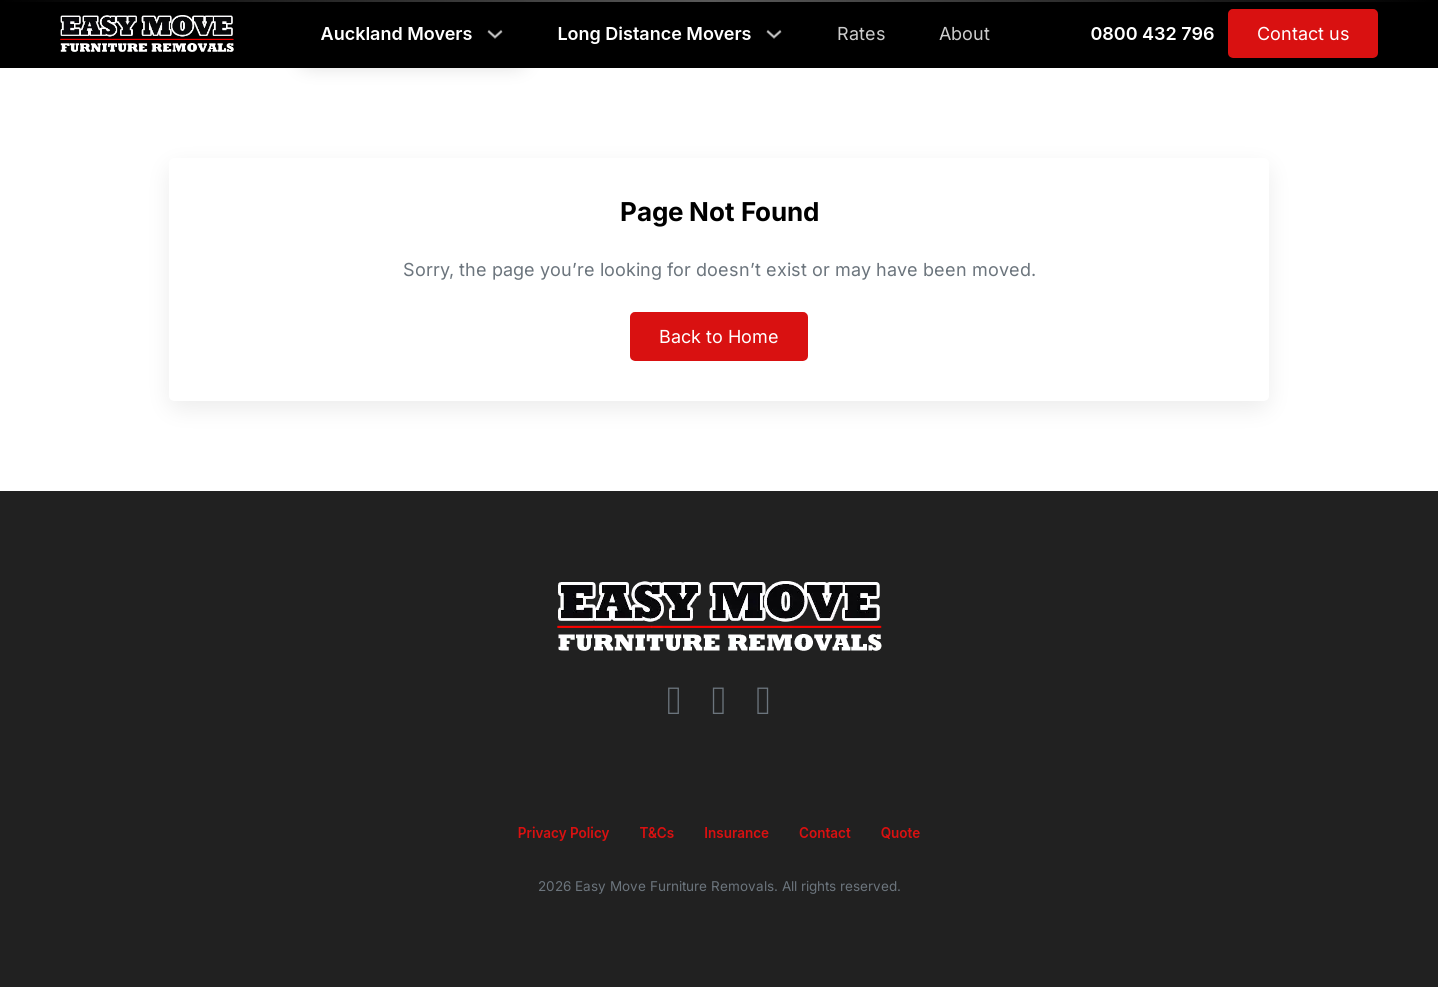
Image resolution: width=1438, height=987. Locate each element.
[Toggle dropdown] (495, 34)
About (964, 33)
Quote (901, 833)
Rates (861, 33)
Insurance (736, 833)
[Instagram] (719, 701)
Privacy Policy (564, 833)
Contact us (1303, 33)
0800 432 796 (1152, 34)
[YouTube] (763, 701)
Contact (825, 833)
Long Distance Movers (654, 34)
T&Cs (656, 833)
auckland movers (397, 34)
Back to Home (719, 336)
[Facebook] (674, 701)
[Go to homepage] (719, 616)
